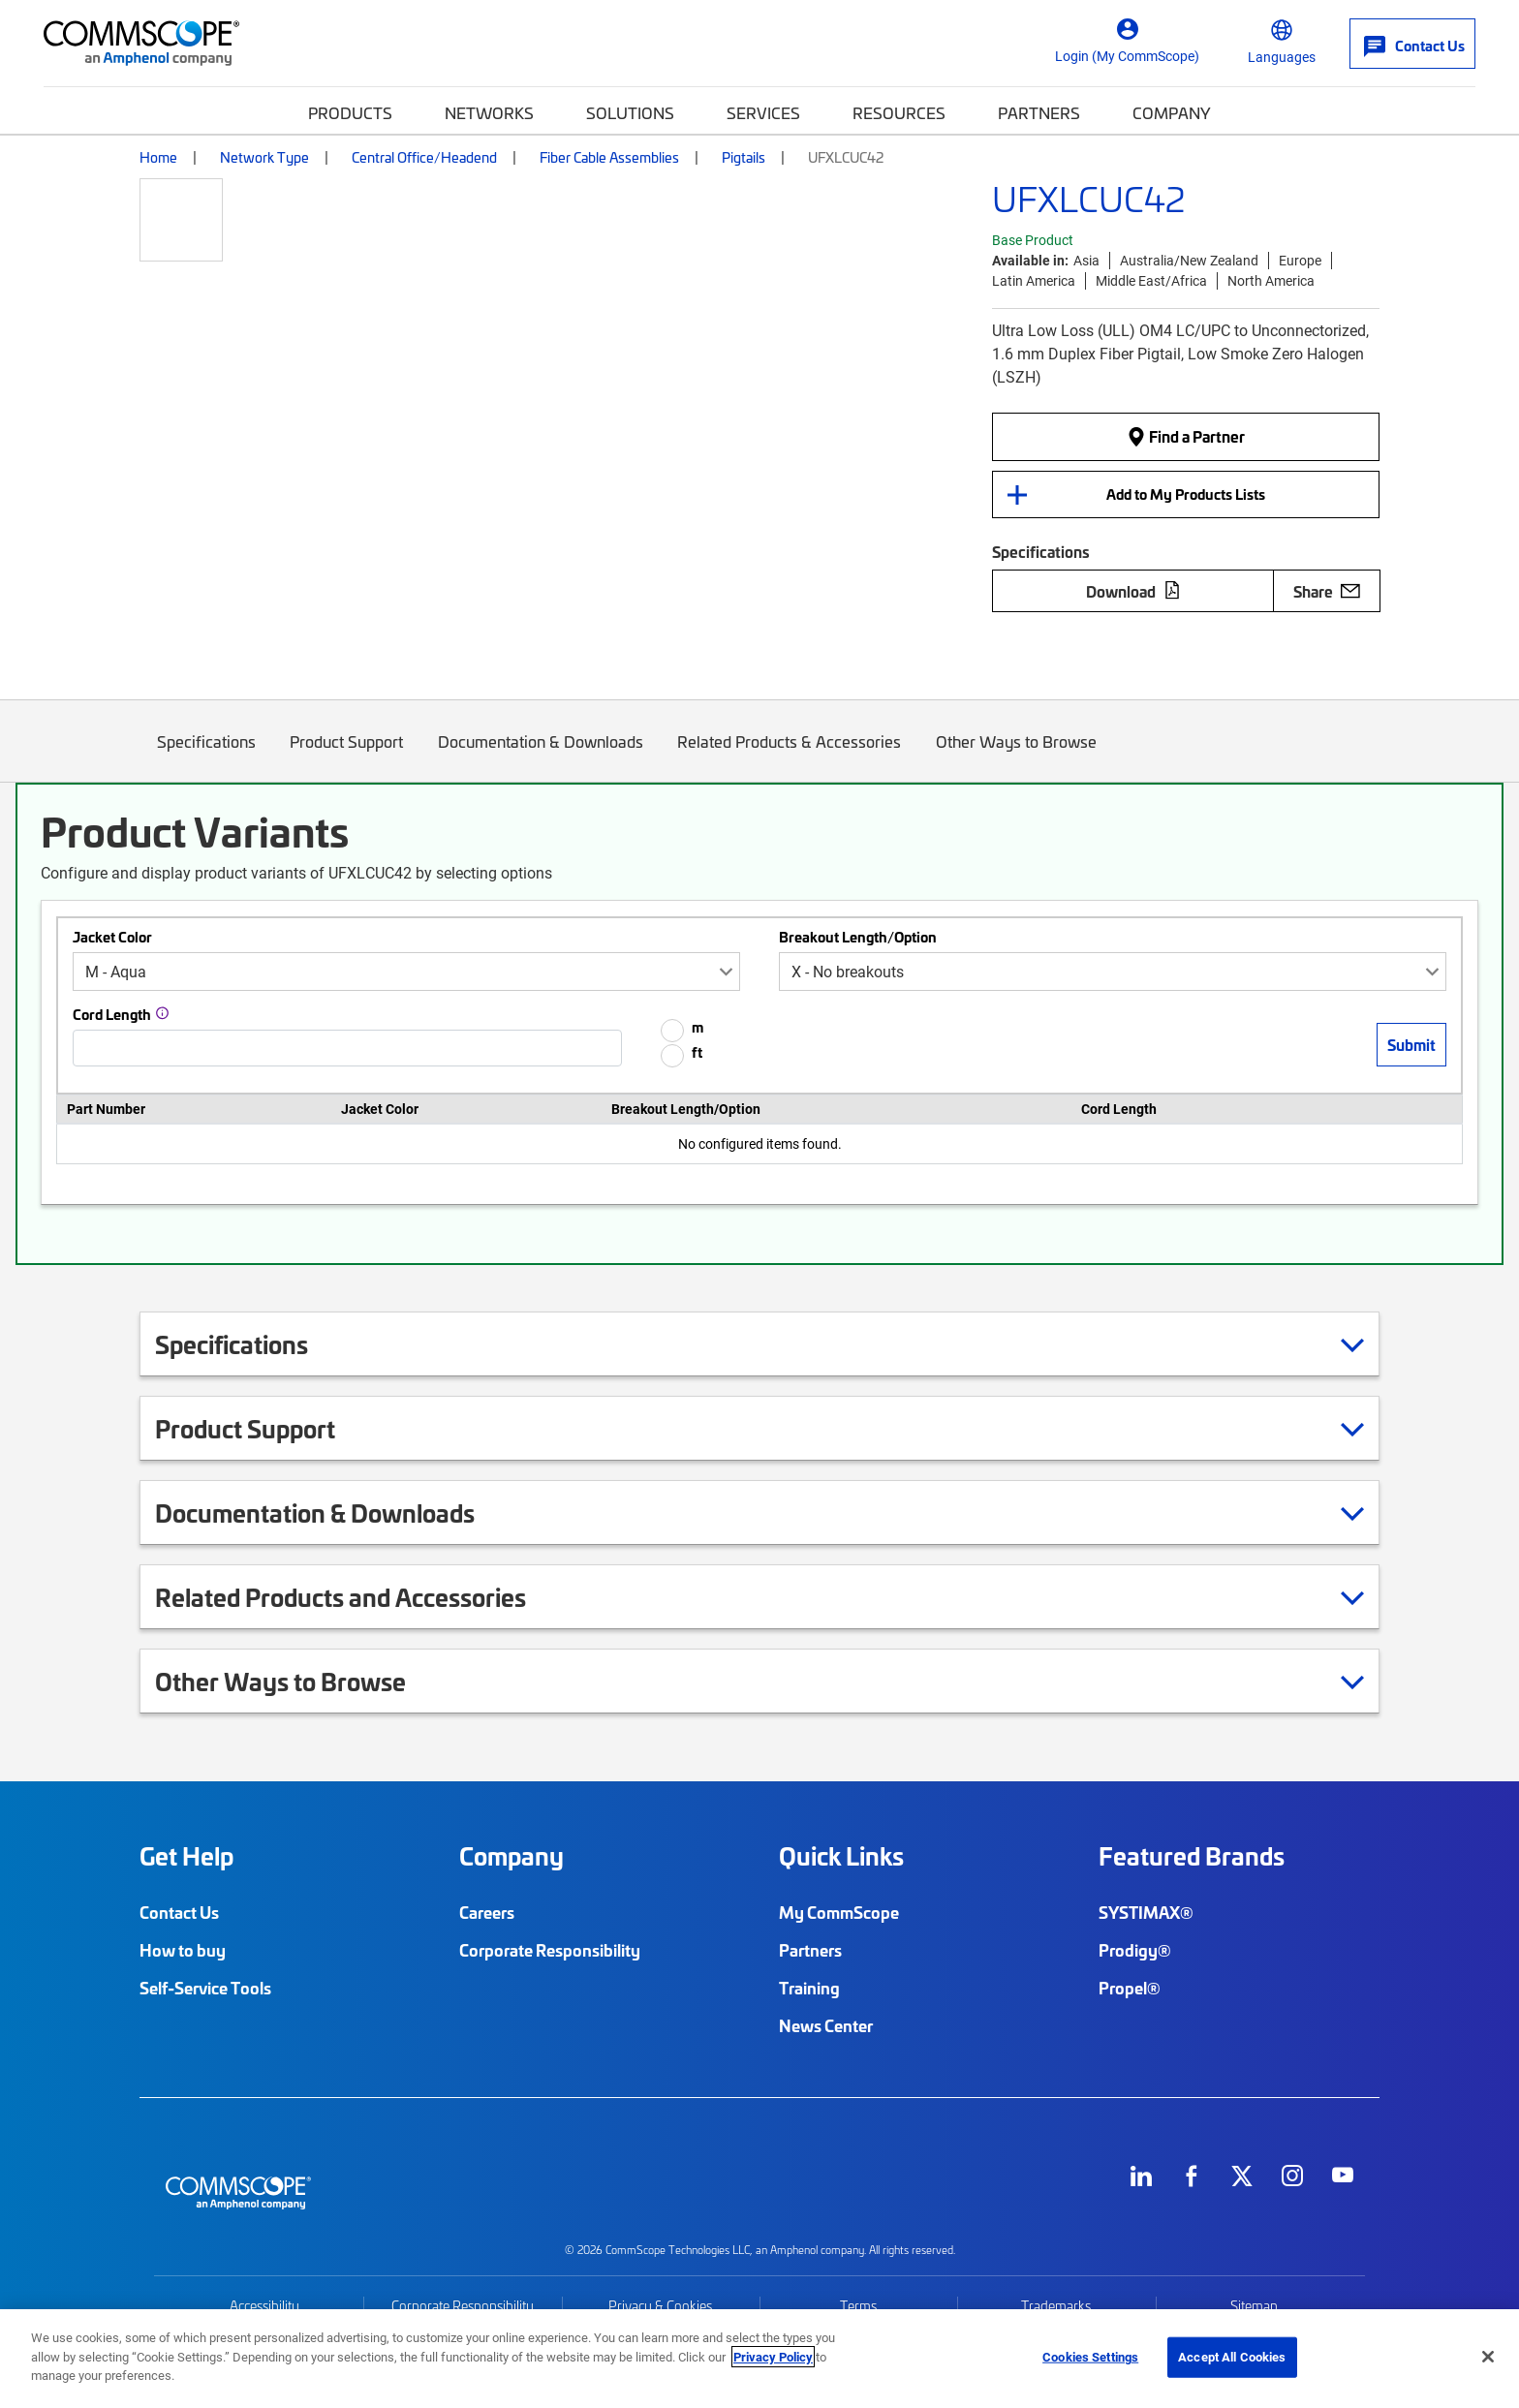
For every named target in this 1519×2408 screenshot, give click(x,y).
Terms (858, 2306)
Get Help (186, 1856)
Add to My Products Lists (1185, 494)
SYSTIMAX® (1146, 1912)
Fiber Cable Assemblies (609, 157)
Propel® (1130, 1987)
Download (1133, 591)
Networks (489, 112)
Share (1326, 591)
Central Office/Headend (424, 157)
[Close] (1488, 2356)
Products (350, 112)
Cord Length (112, 1014)
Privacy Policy (773, 2356)
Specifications (206, 756)
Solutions (630, 112)
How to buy (183, 1950)
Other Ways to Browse (1016, 756)
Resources (899, 112)
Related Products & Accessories (790, 756)
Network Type (264, 157)
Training (809, 1987)
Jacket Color (112, 936)
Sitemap (1254, 2306)
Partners (1039, 112)
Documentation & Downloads (540, 756)
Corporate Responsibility (549, 1950)
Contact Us (179, 1912)
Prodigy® (1135, 1950)
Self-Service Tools (205, 1987)
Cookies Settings (1090, 2356)
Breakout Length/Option (858, 936)
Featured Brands (1192, 1856)
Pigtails (743, 157)
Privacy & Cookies (660, 2306)
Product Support (347, 756)
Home (158, 157)
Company (1171, 112)
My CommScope (839, 1912)
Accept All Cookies (1232, 2356)
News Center (826, 2025)
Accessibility (264, 2306)
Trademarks (1056, 2306)
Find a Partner (1186, 436)
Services (763, 112)
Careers (486, 1912)
